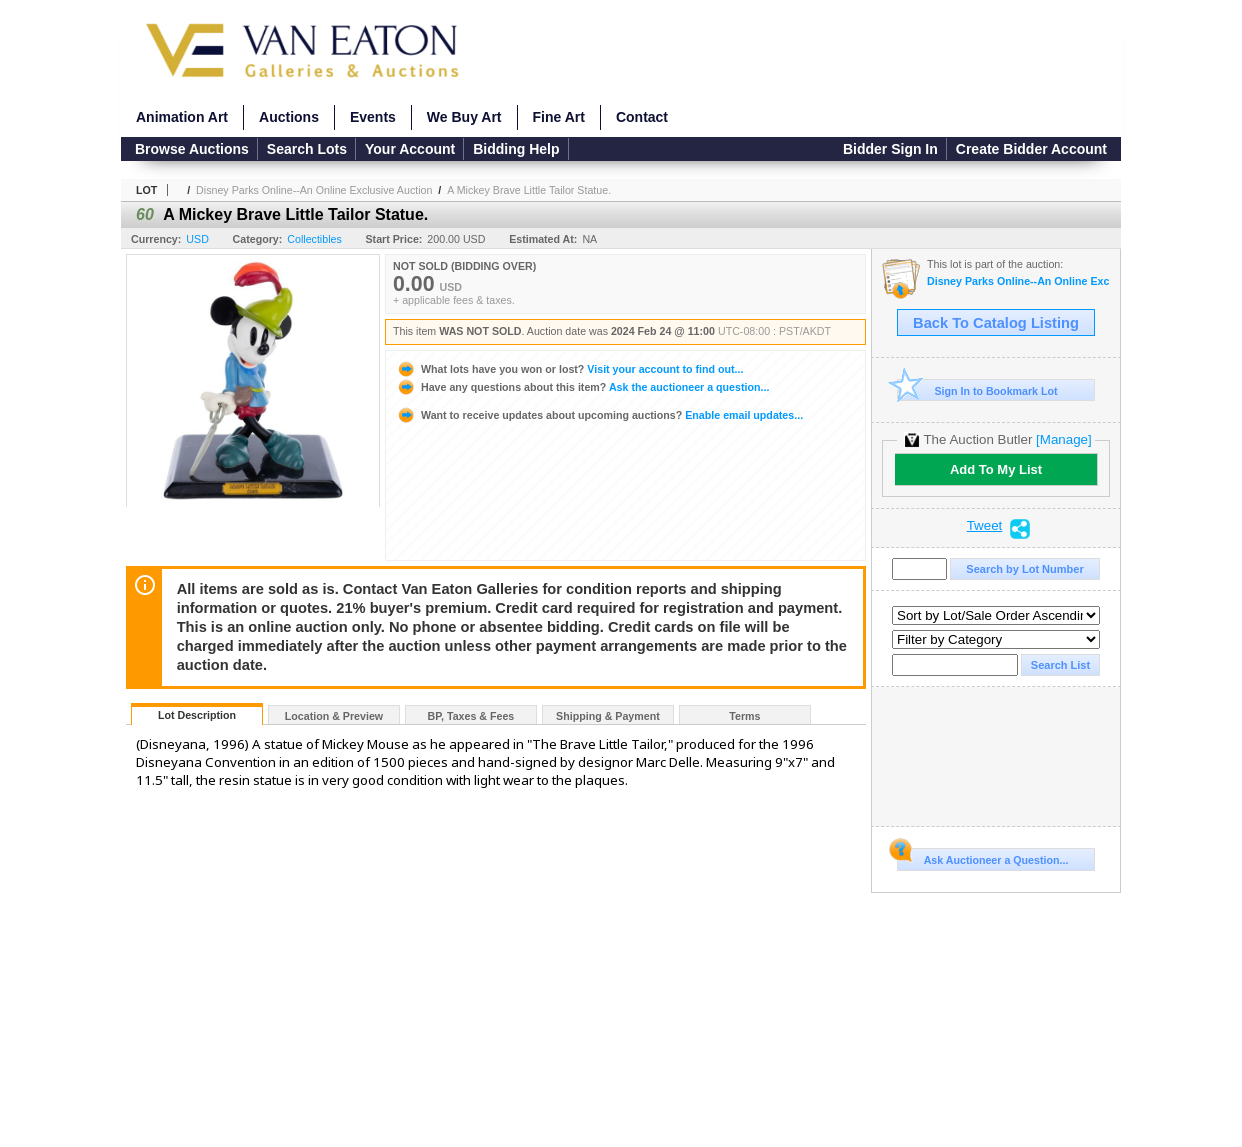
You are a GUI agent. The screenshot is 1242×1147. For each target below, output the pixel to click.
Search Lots (307, 149)
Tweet (985, 526)
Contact (642, 117)
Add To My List (996, 469)
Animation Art (182, 117)
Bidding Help (516, 149)
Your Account (410, 149)
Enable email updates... (599, 415)
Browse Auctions (192, 149)
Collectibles (314, 239)
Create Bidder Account (1031, 149)
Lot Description (197, 715)
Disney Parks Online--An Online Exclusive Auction (314, 190)
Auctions (289, 117)
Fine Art (559, 117)
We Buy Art (464, 117)
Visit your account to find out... (569, 369)
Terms (744, 716)
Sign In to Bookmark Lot (977, 390)
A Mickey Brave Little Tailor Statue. (529, 190)
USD (197, 239)
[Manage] (1063, 439)
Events (373, 117)
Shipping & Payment (608, 716)
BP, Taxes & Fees (471, 716)
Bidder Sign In (890, 149)
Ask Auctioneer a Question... (982, 857)
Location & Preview (334, 716)
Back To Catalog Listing (996, 323)
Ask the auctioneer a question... (582, 387)
